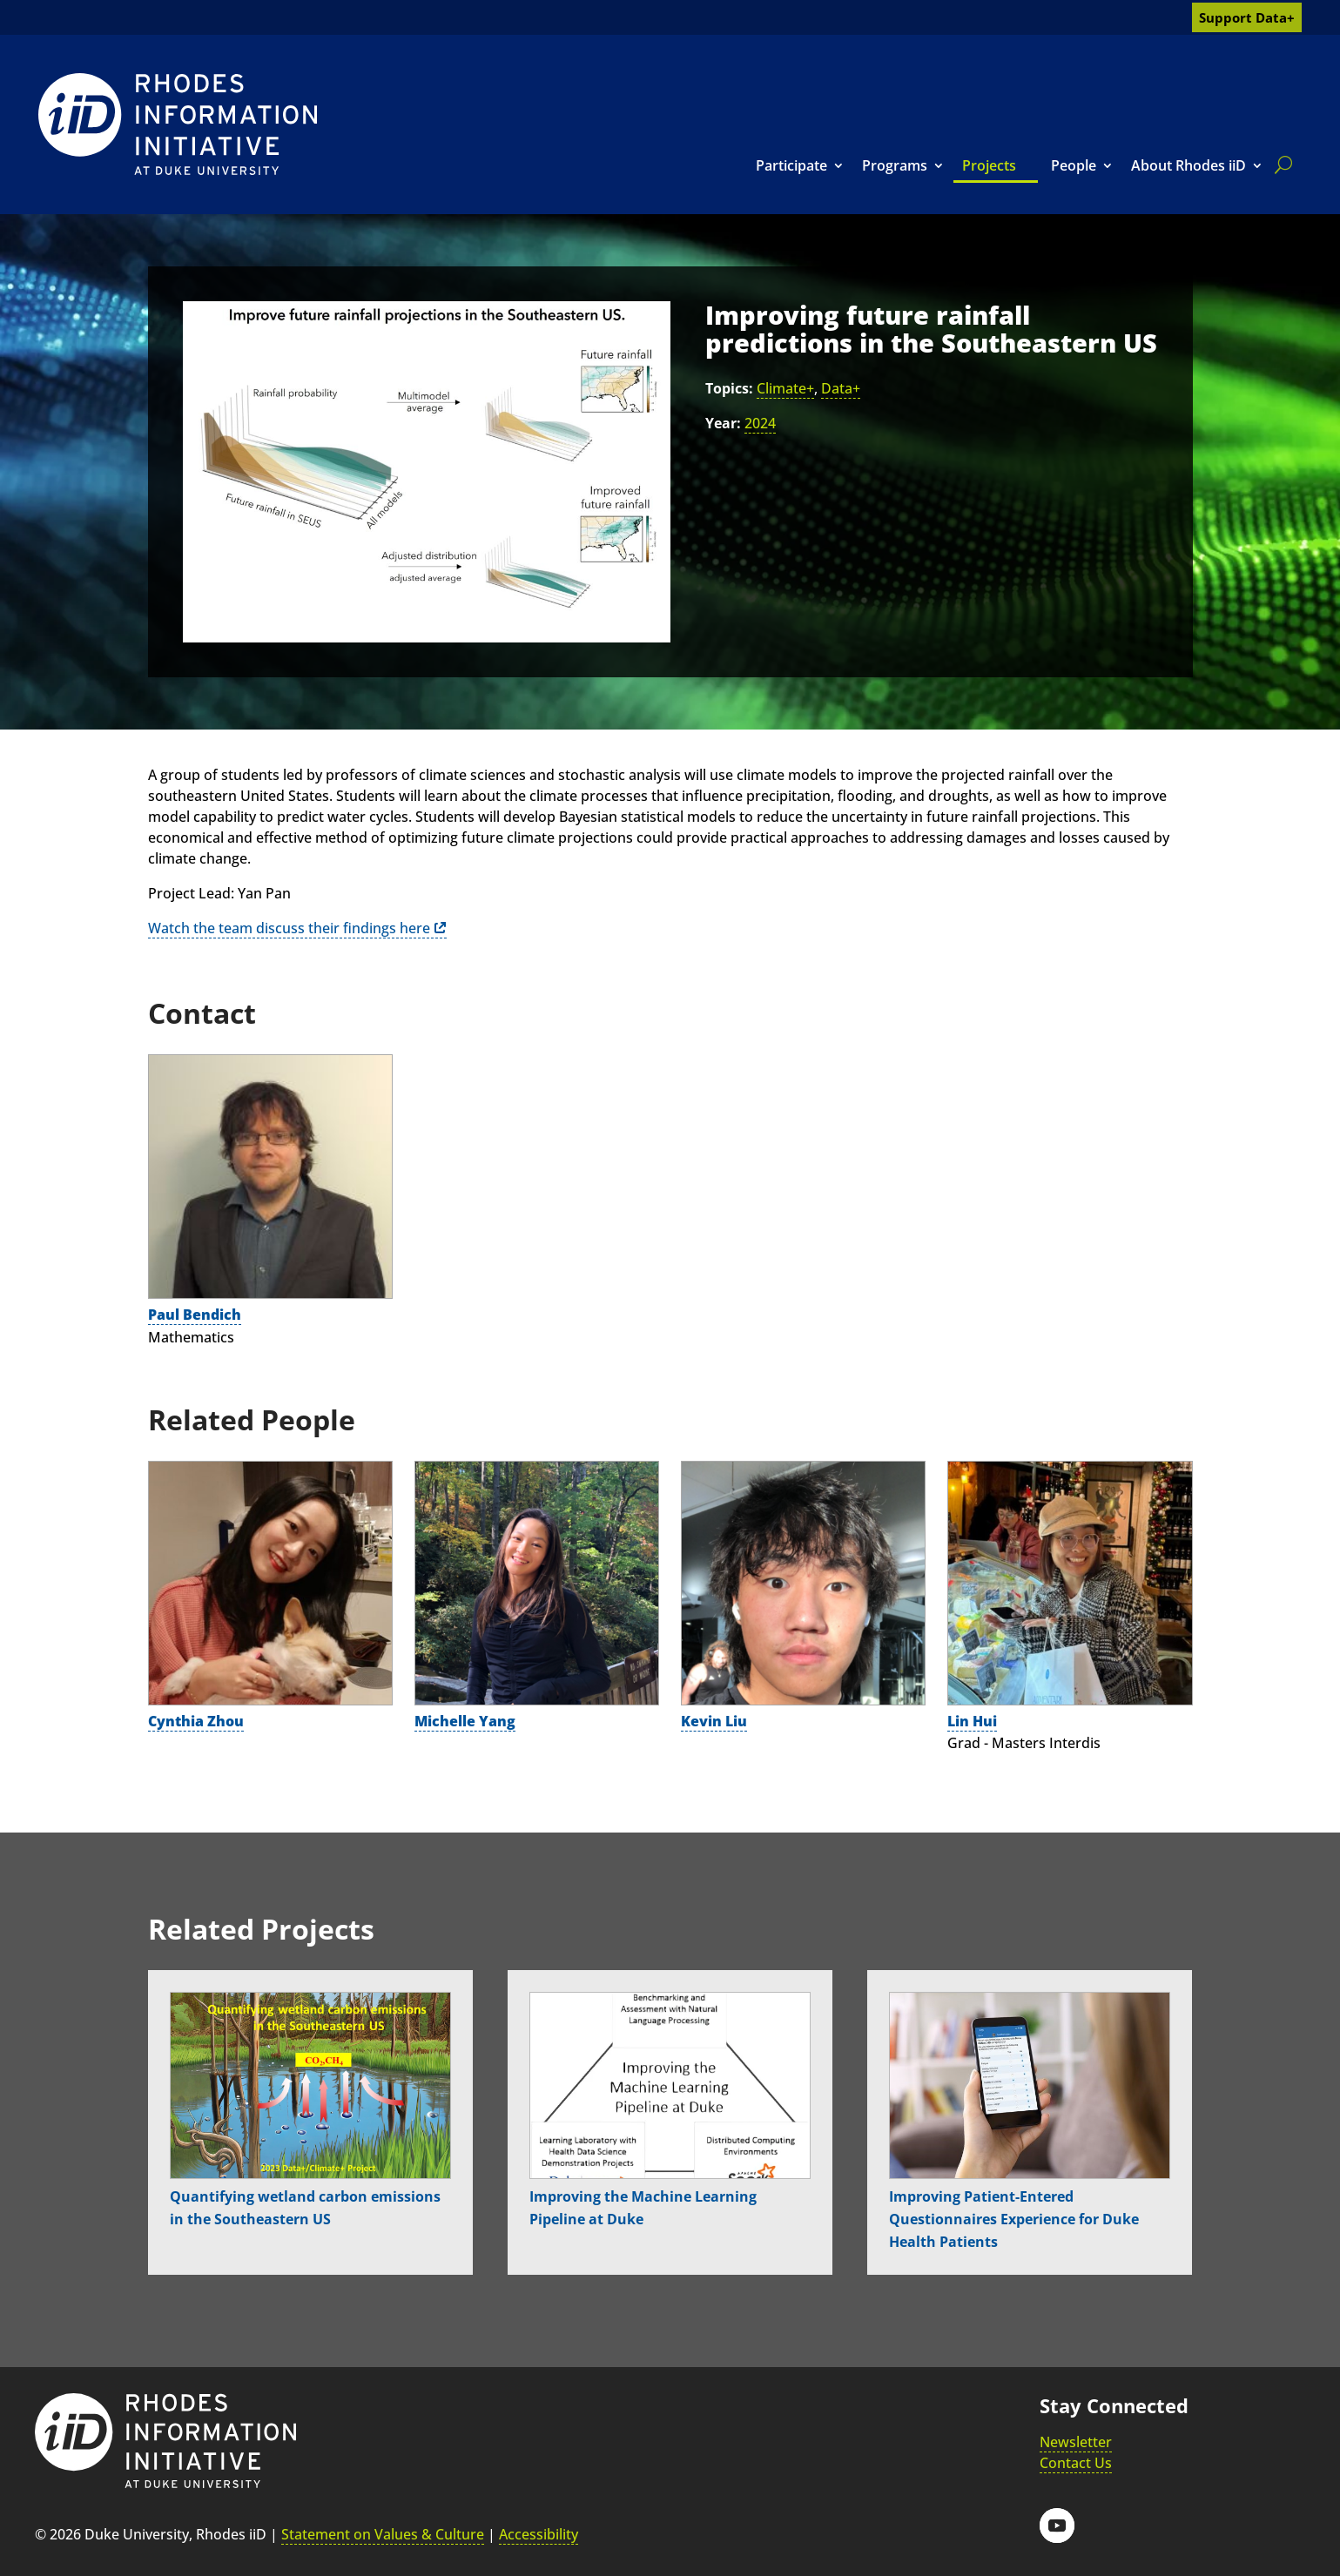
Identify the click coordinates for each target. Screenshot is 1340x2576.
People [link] (1073, 165)
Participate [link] (791, 165)
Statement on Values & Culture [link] (382, 2534)
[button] (1057, 2525)
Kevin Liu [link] (714, 1721)
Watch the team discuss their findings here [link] (289, 928)
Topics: (729, 388)
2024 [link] (760, 423)
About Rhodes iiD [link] (1188, 165)
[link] (177, 124)
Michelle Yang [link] (464, 1721)
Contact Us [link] (1076, 2462)
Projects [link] (989, 165)
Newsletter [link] (1076, 2442)
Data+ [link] (840, 388)
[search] (1280, 164)
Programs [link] (894, 165)
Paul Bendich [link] (194, 1314)
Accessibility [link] (538, 2534)
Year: (723, 423)
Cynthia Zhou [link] (196, 1721)
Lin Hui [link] (972, 1721)
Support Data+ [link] (1247, 17)
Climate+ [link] (785, 388)
